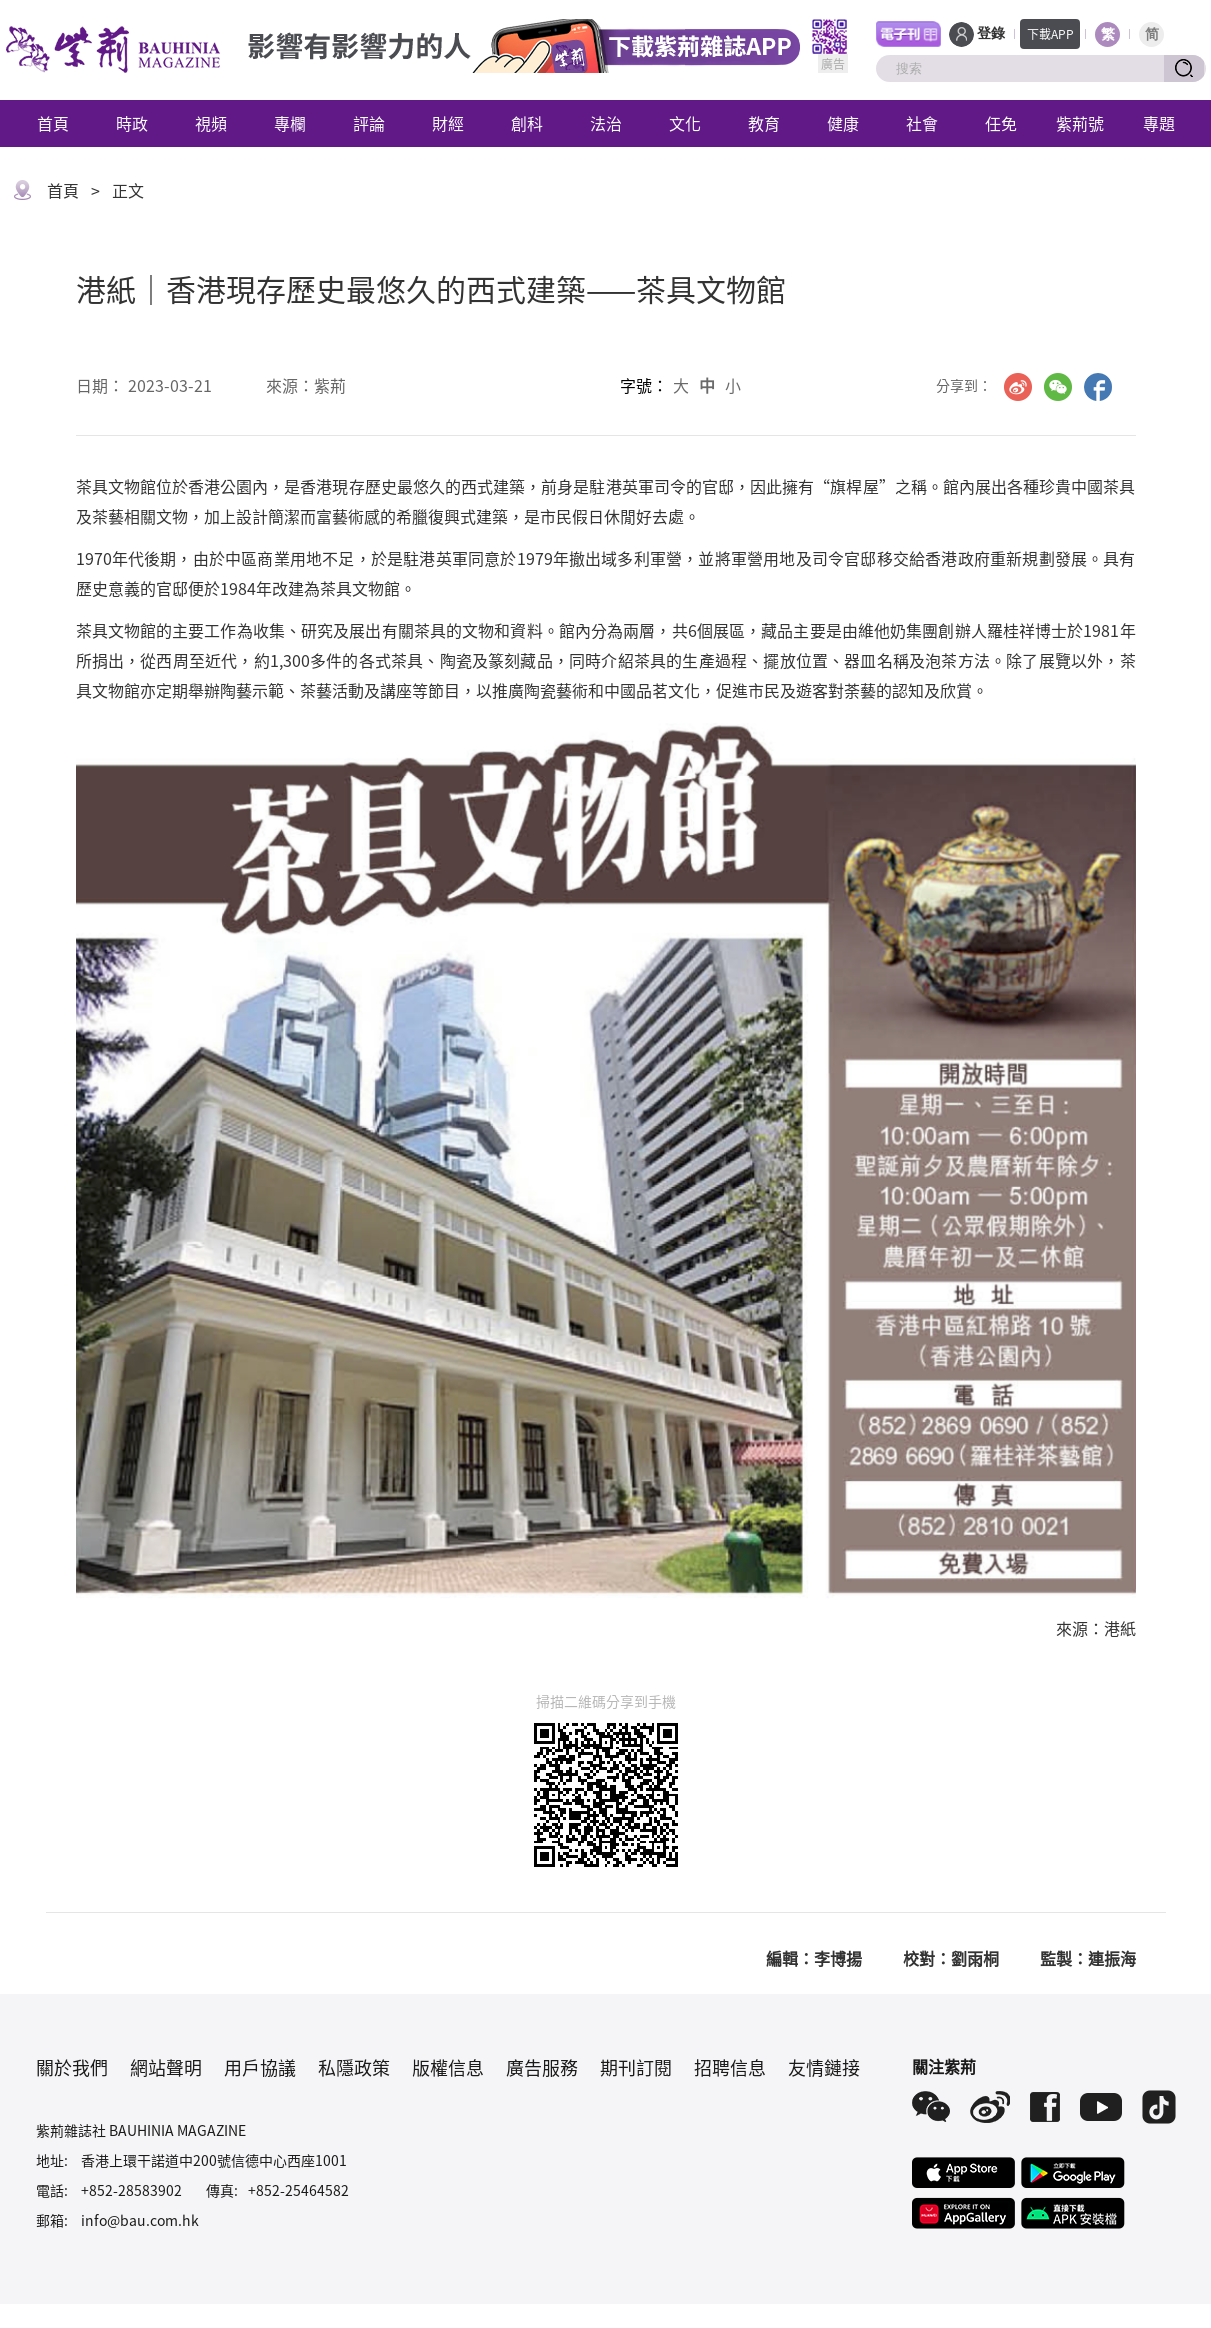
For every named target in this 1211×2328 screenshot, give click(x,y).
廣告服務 (542, 2067)
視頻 (211, 123)
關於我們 (72, 2067)
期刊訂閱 (636, 2067)
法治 (606, 123)
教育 (764, 123)
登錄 (991, 33)
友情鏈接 (824, 2067)
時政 (132, 123)
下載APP (1050, 33)
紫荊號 (1080, 123)
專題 (1159, 123)
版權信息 (448, 2067)
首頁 (53, 123)
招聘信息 (730, 2067)
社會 (922, 123)
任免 (1001, 123)
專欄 (290, 123)
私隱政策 (354, 2067)
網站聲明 (166, 2067)
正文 (128, 190)
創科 (527, 123)
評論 (369, 123)
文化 (685, 123)
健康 (843, 123)
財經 (448, 123)
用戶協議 (260, 2067)
